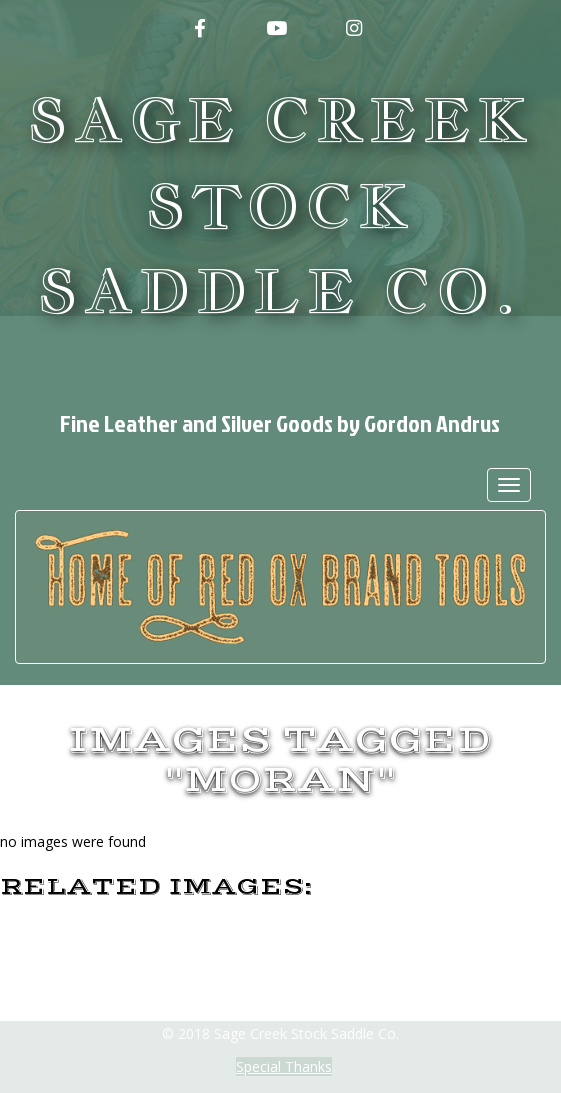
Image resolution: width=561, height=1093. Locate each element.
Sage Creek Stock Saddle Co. (280, 206)
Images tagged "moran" (280, 760)
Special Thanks (284, 1066)
